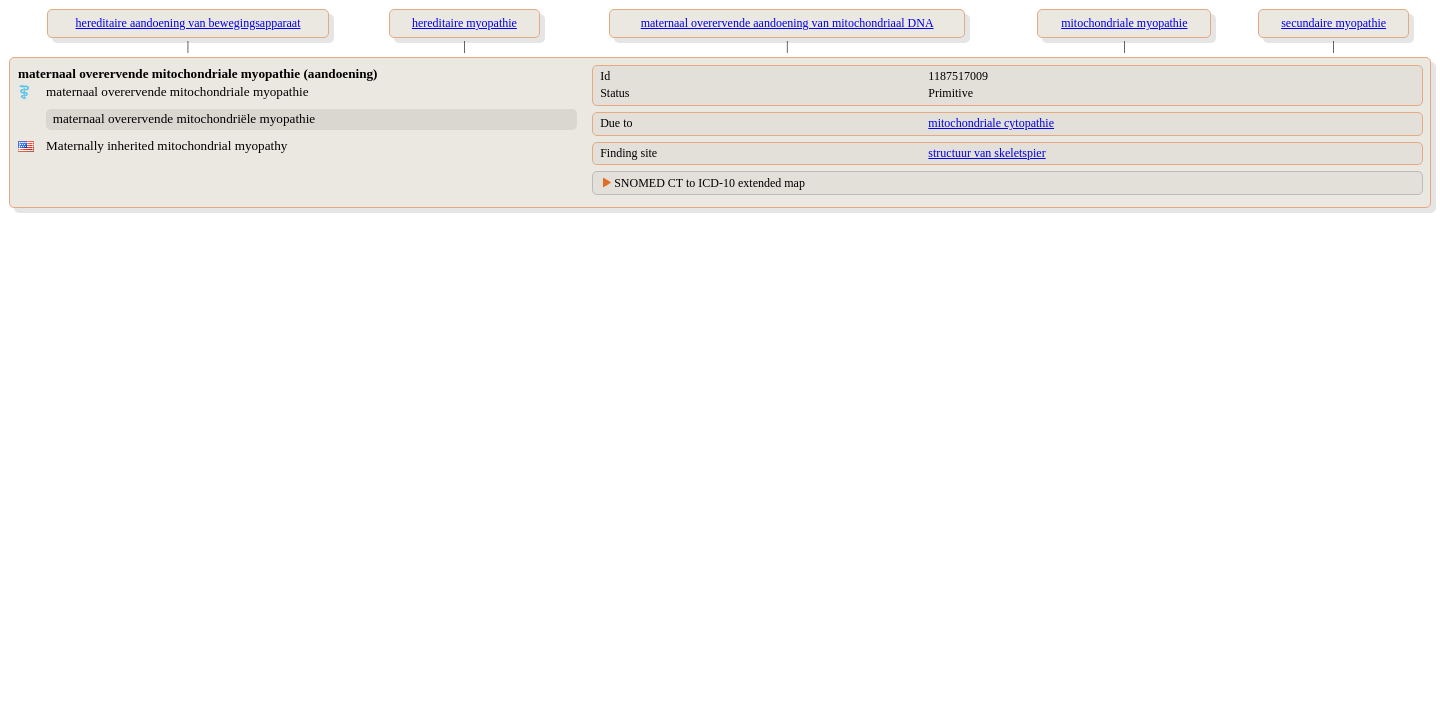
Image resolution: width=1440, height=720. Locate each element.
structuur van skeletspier (986, 153)
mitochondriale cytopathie (991, 123)
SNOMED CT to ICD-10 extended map (709, 183)
